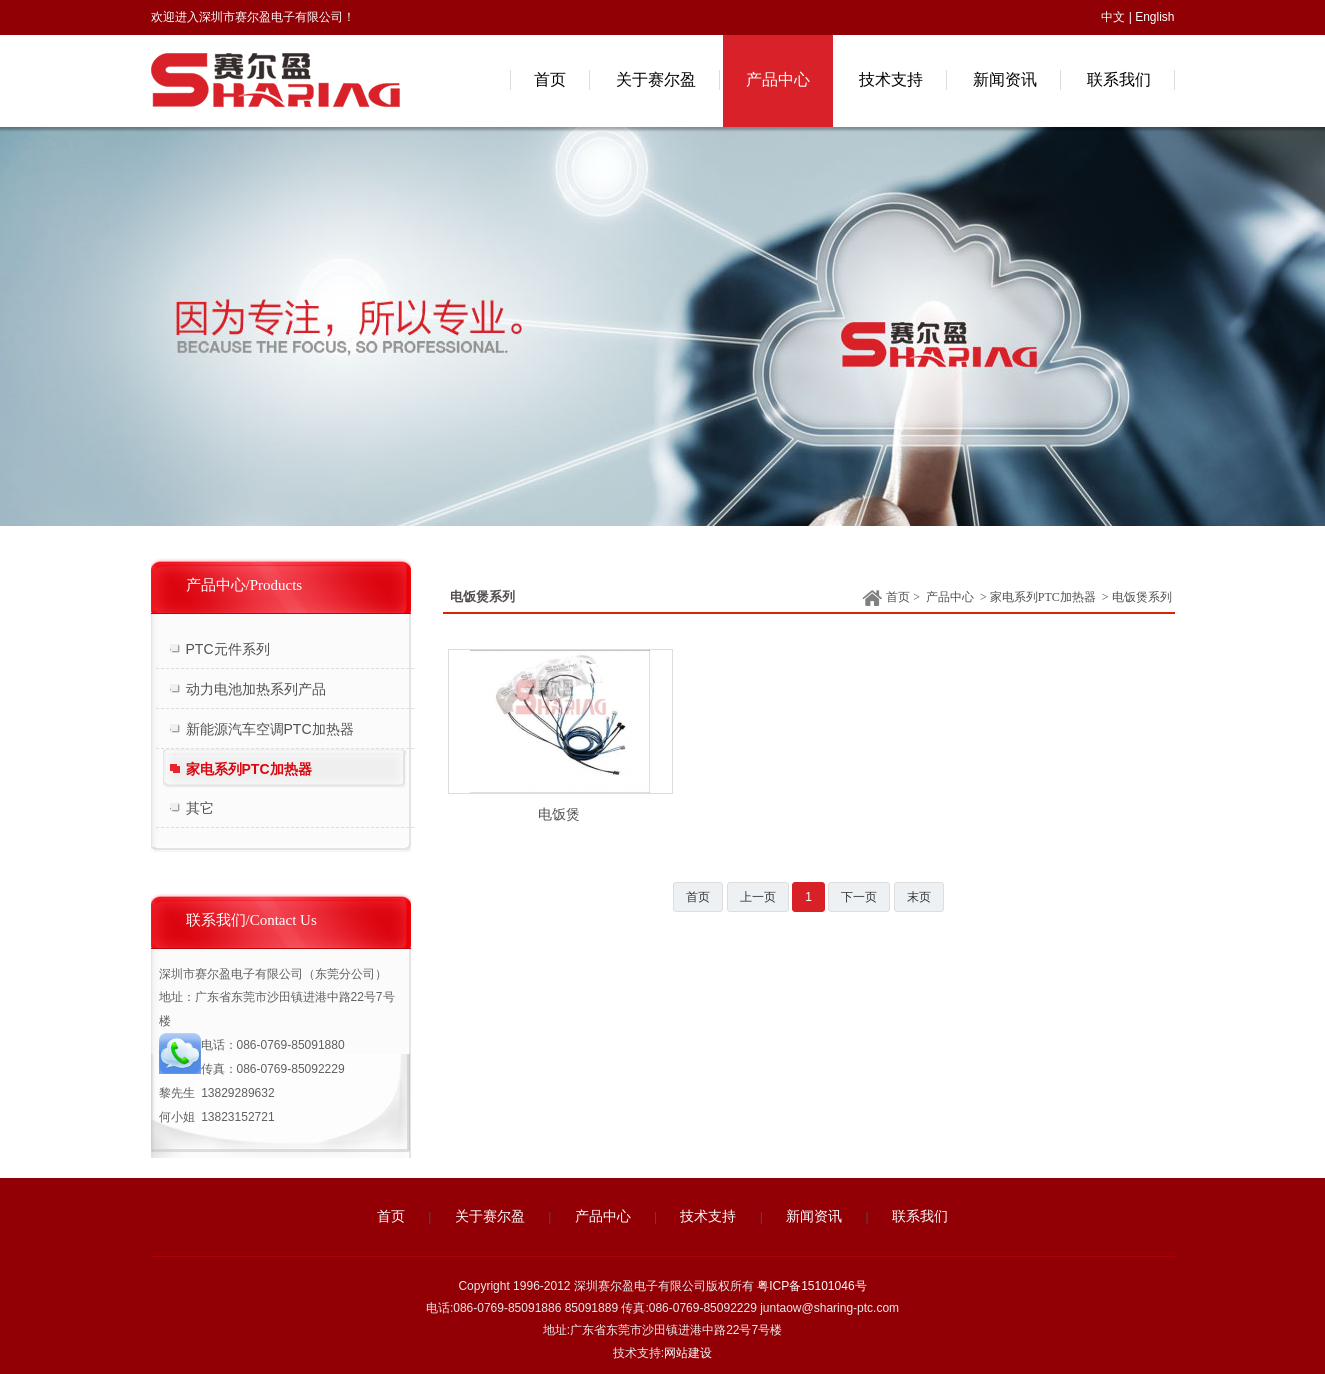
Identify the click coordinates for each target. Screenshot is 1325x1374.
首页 (886, 598)
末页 (919, 897)
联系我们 (920, 1216)
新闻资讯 (814, 1216)
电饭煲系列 (1142, 597)
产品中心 (950, 597)
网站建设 (688, 1353)
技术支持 (708, 1216)
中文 (1113, 17)
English (1154, 17)
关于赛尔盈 (490, 1216)
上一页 (758, 897)
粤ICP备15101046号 (811, 1286)
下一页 (859, 897)
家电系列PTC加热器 (1043, 597)
